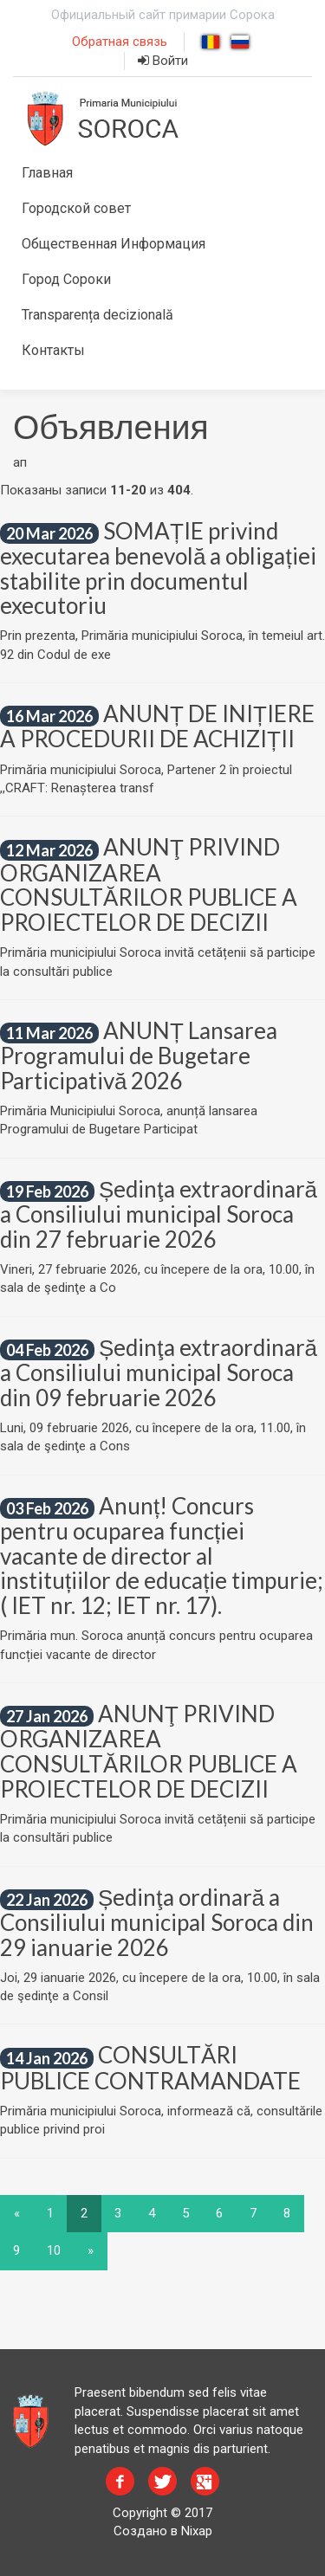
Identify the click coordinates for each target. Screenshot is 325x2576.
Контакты (53, 350)
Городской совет (76, 208)
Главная (47, 173)
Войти (163, 60)
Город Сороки (66, 279)
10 (54, 2250)
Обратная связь (119, 41)
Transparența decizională (97, 315)
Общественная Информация (113, 244)
